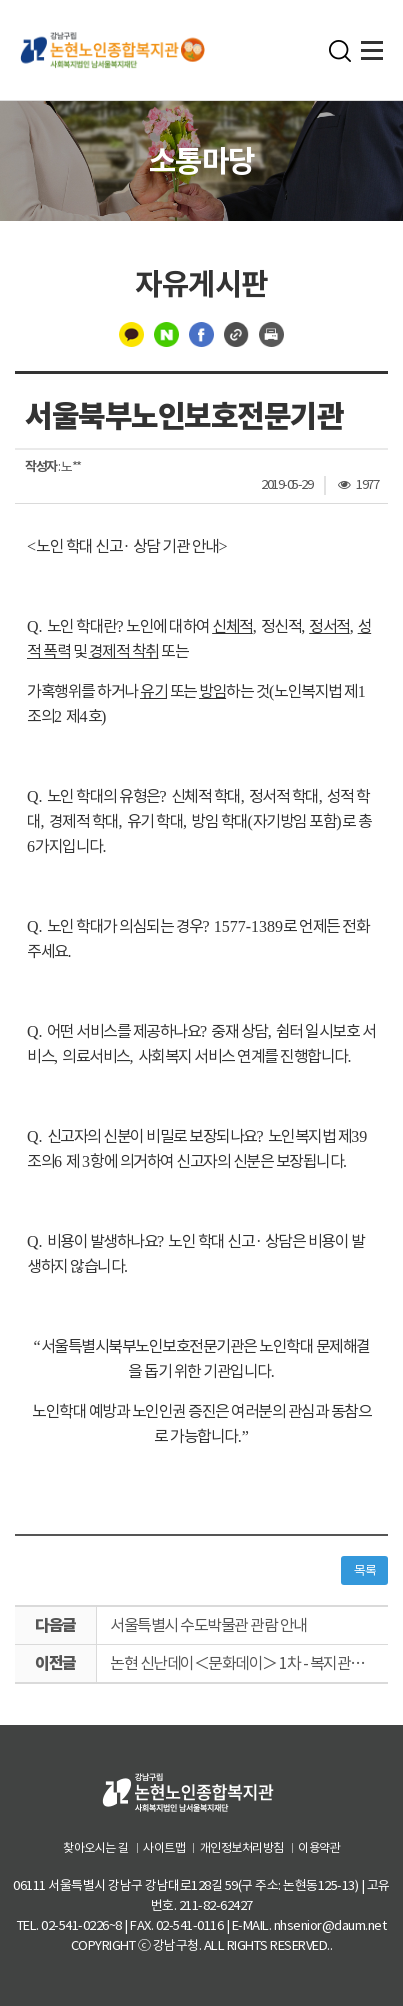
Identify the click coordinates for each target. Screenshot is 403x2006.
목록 (364, 1570)
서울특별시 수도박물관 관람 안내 (208, 1625)
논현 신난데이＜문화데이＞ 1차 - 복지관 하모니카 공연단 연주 (249, 1663)
